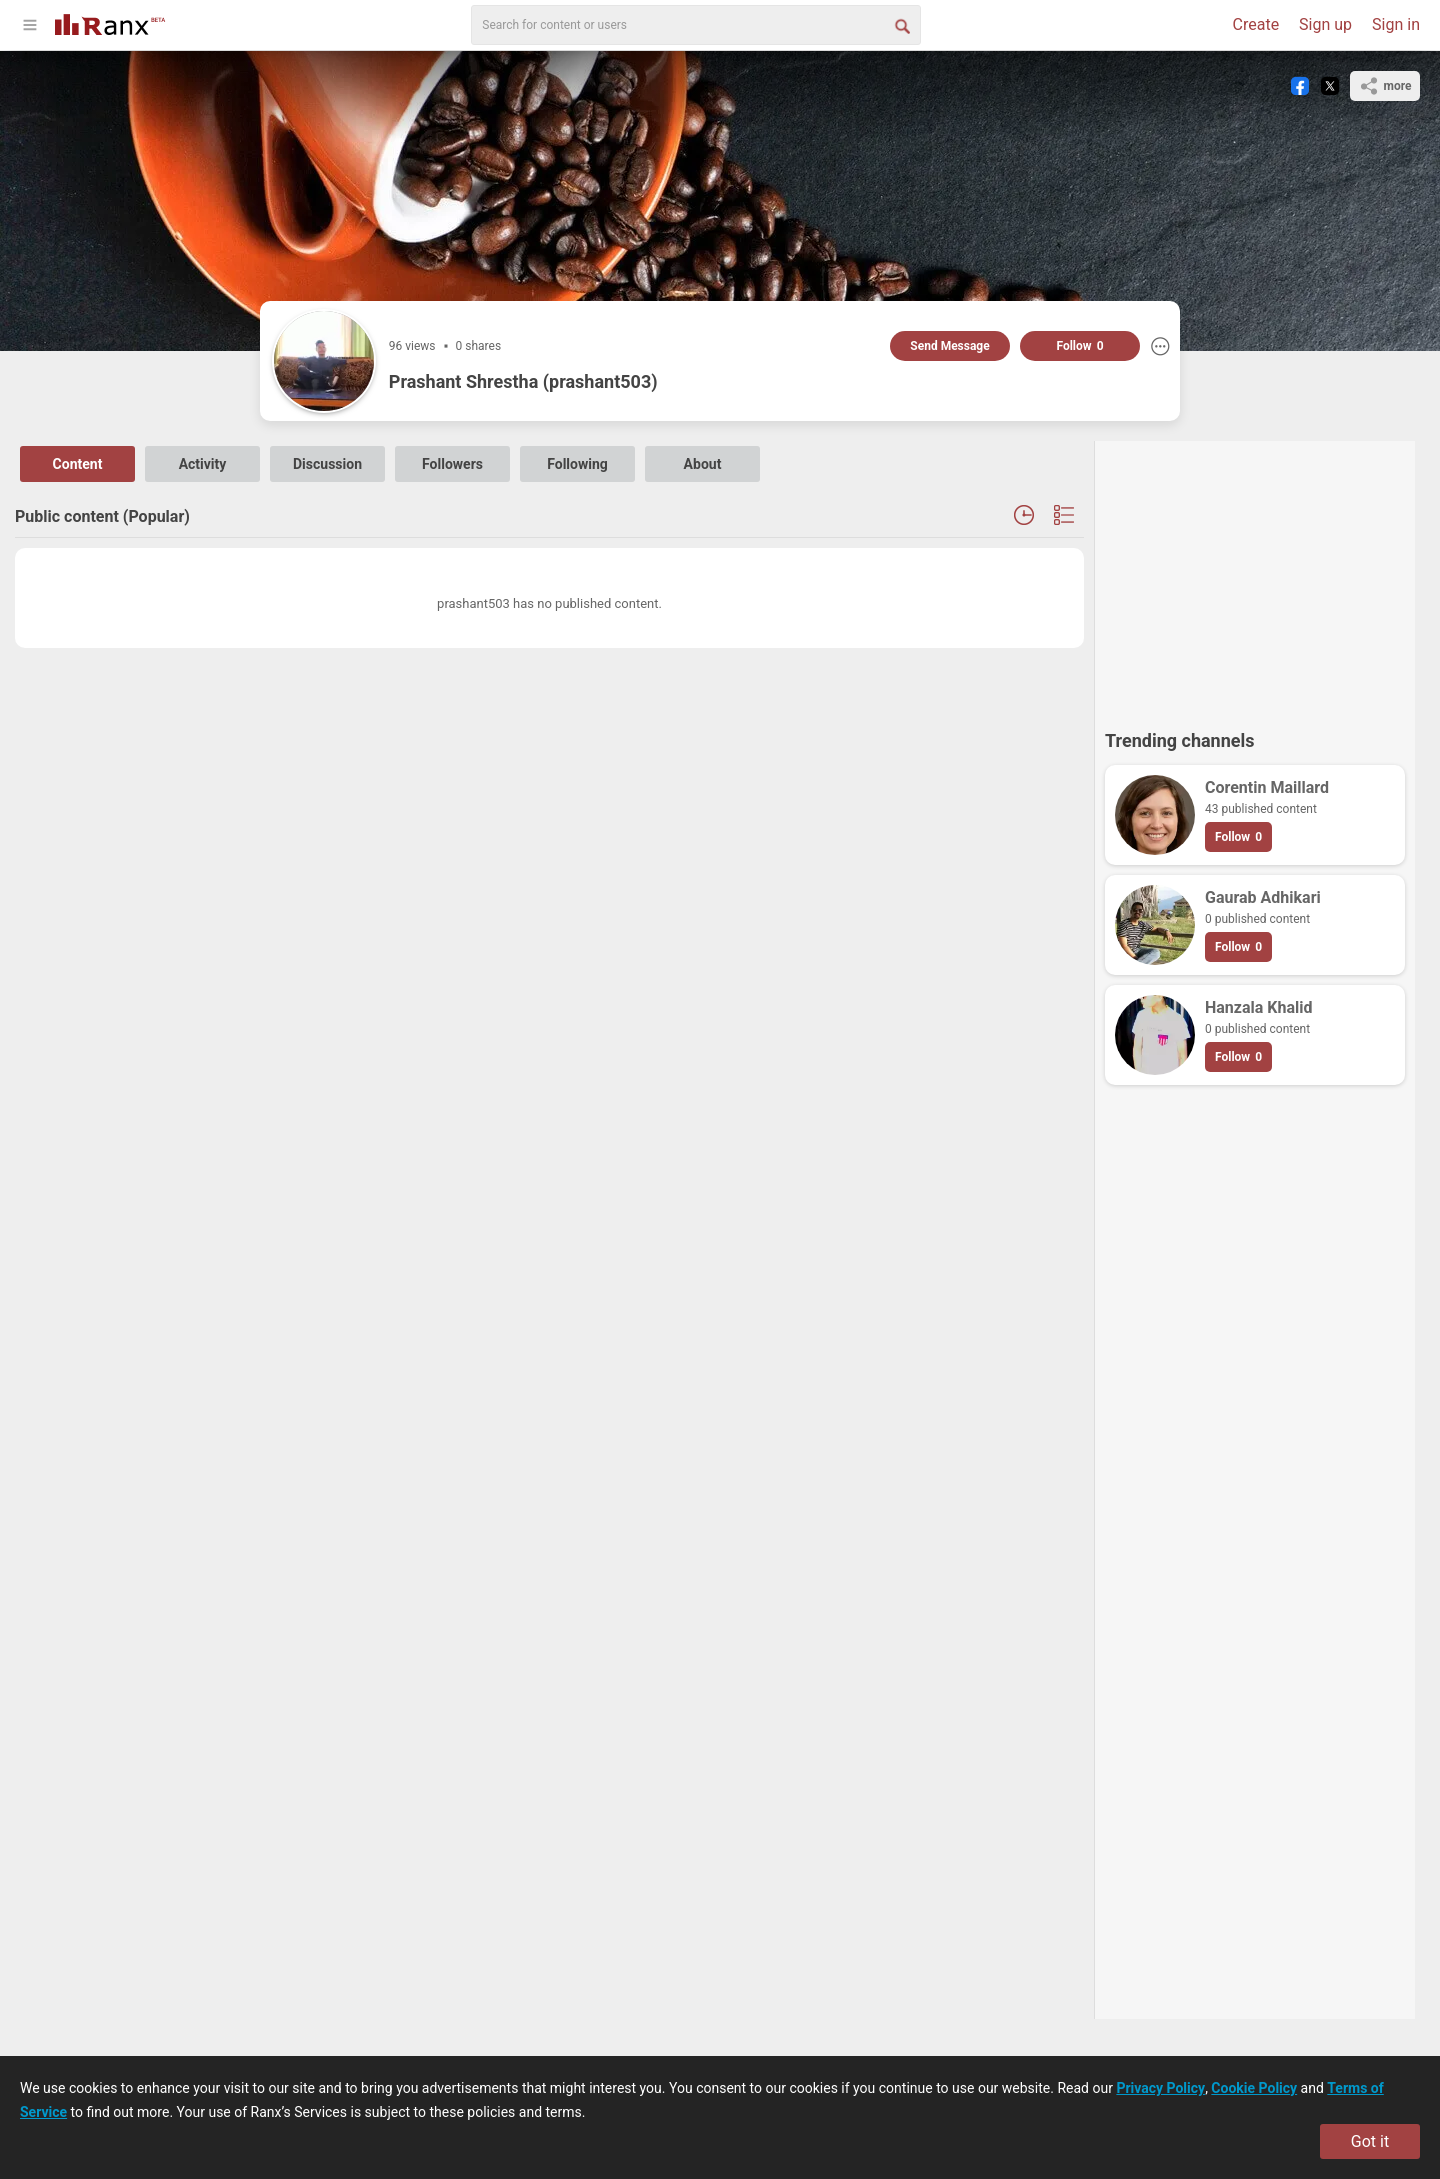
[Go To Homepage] (110, 22)
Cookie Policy (1254, 2088)
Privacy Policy (1160, 2088)
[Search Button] (901, 25)
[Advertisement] (1255, 576)
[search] (696, 25)
